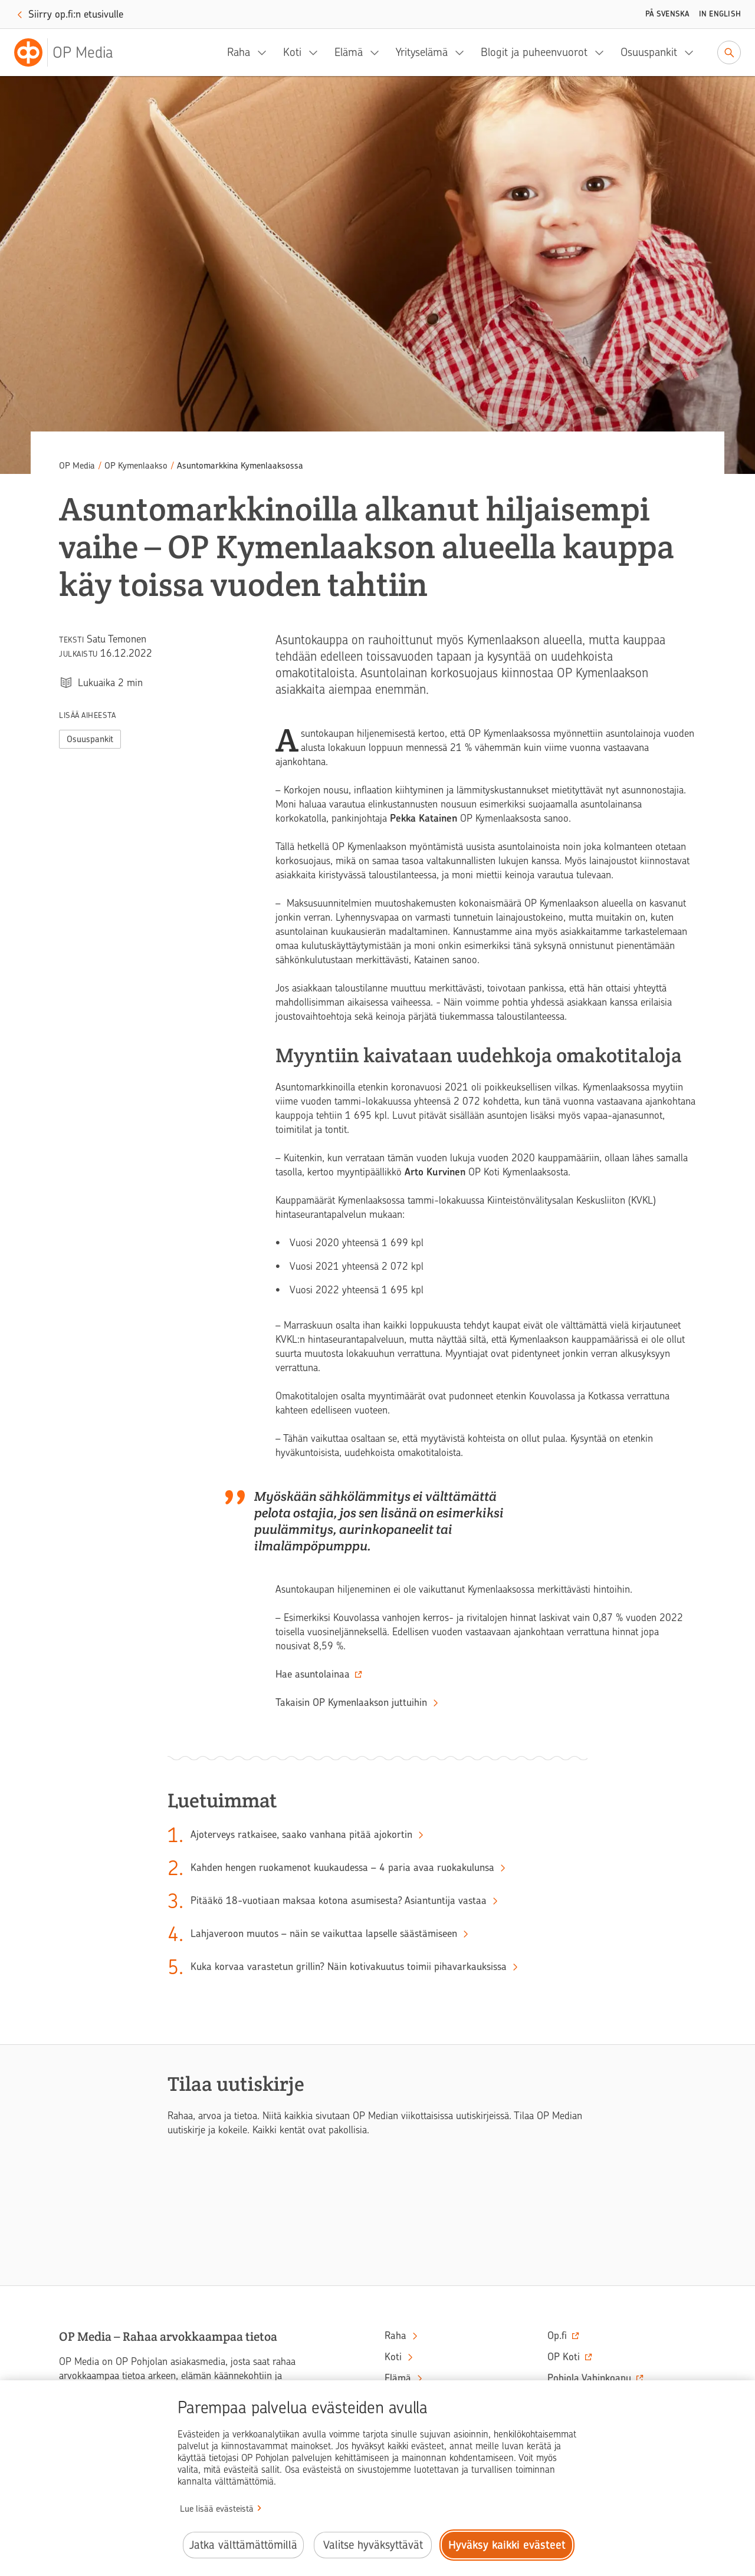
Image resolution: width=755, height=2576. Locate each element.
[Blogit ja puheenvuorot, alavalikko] (602, 52)
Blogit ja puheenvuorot (534, 52)
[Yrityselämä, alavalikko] (463, 52)
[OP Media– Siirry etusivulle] (70, 52)
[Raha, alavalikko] (265, 52)
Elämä (348, 52)
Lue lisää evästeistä (217, 2508)
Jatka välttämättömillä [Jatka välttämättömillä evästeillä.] (243, 2545)
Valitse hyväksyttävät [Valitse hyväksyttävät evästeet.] (373, 2545)
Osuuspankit (649, 52)
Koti (292, 52)
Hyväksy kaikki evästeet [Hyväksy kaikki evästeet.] (507, 2545)
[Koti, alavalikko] (316, 52)
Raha (238, 52)
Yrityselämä (422, 52)
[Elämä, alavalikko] (378, 52)
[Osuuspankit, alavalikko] (692, 52)
